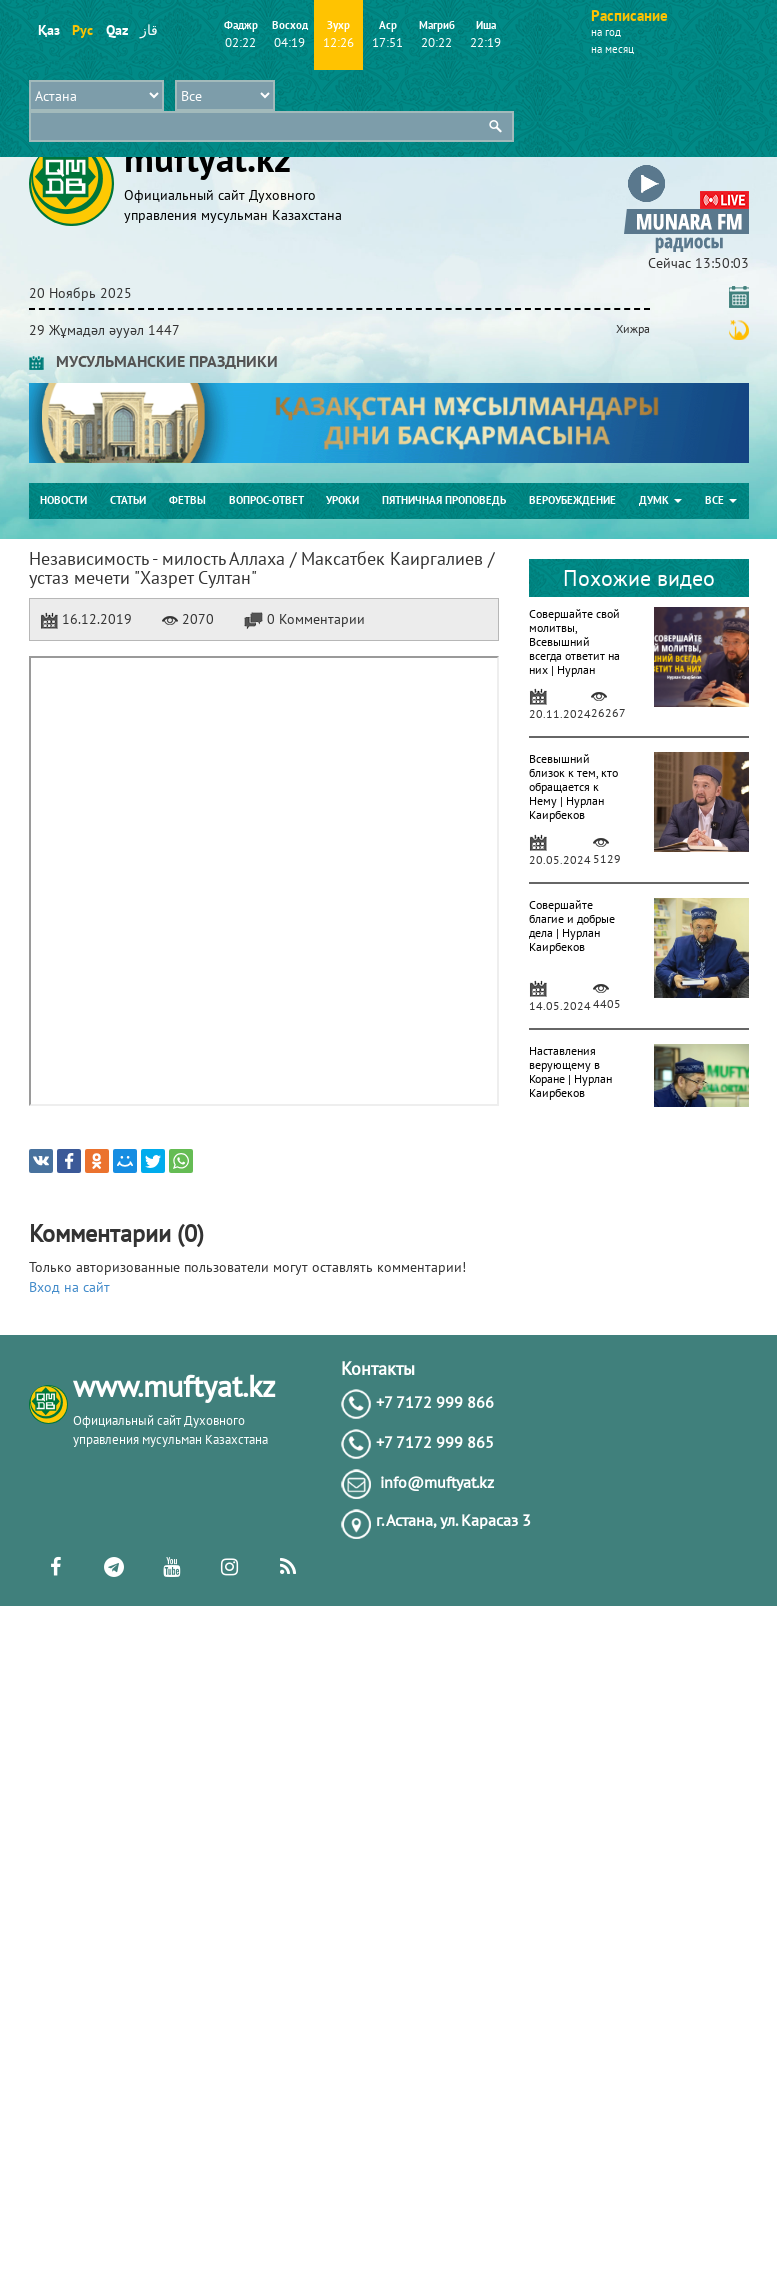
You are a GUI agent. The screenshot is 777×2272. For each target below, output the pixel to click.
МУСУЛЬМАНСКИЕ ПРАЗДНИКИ (153, 361)
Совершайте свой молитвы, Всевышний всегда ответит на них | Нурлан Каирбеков (574, 648)
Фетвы (187, 500)
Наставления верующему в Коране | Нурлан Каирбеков (570, 1071)
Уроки (342, 500)
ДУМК (660, 500)
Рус (82, 30)
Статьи (128, 500)
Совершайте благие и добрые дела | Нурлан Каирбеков (572, 925)
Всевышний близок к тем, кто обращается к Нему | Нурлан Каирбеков (573, 786)
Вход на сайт (69, 1287)
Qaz (116, 30)
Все (721, 500)
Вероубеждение (572, 500)
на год (606, 32)
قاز (149, 30)
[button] (686, 168)
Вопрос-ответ (266, 500)
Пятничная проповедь (444, 500)
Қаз (48, 30)
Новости (63, 500)
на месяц (612, 49)
